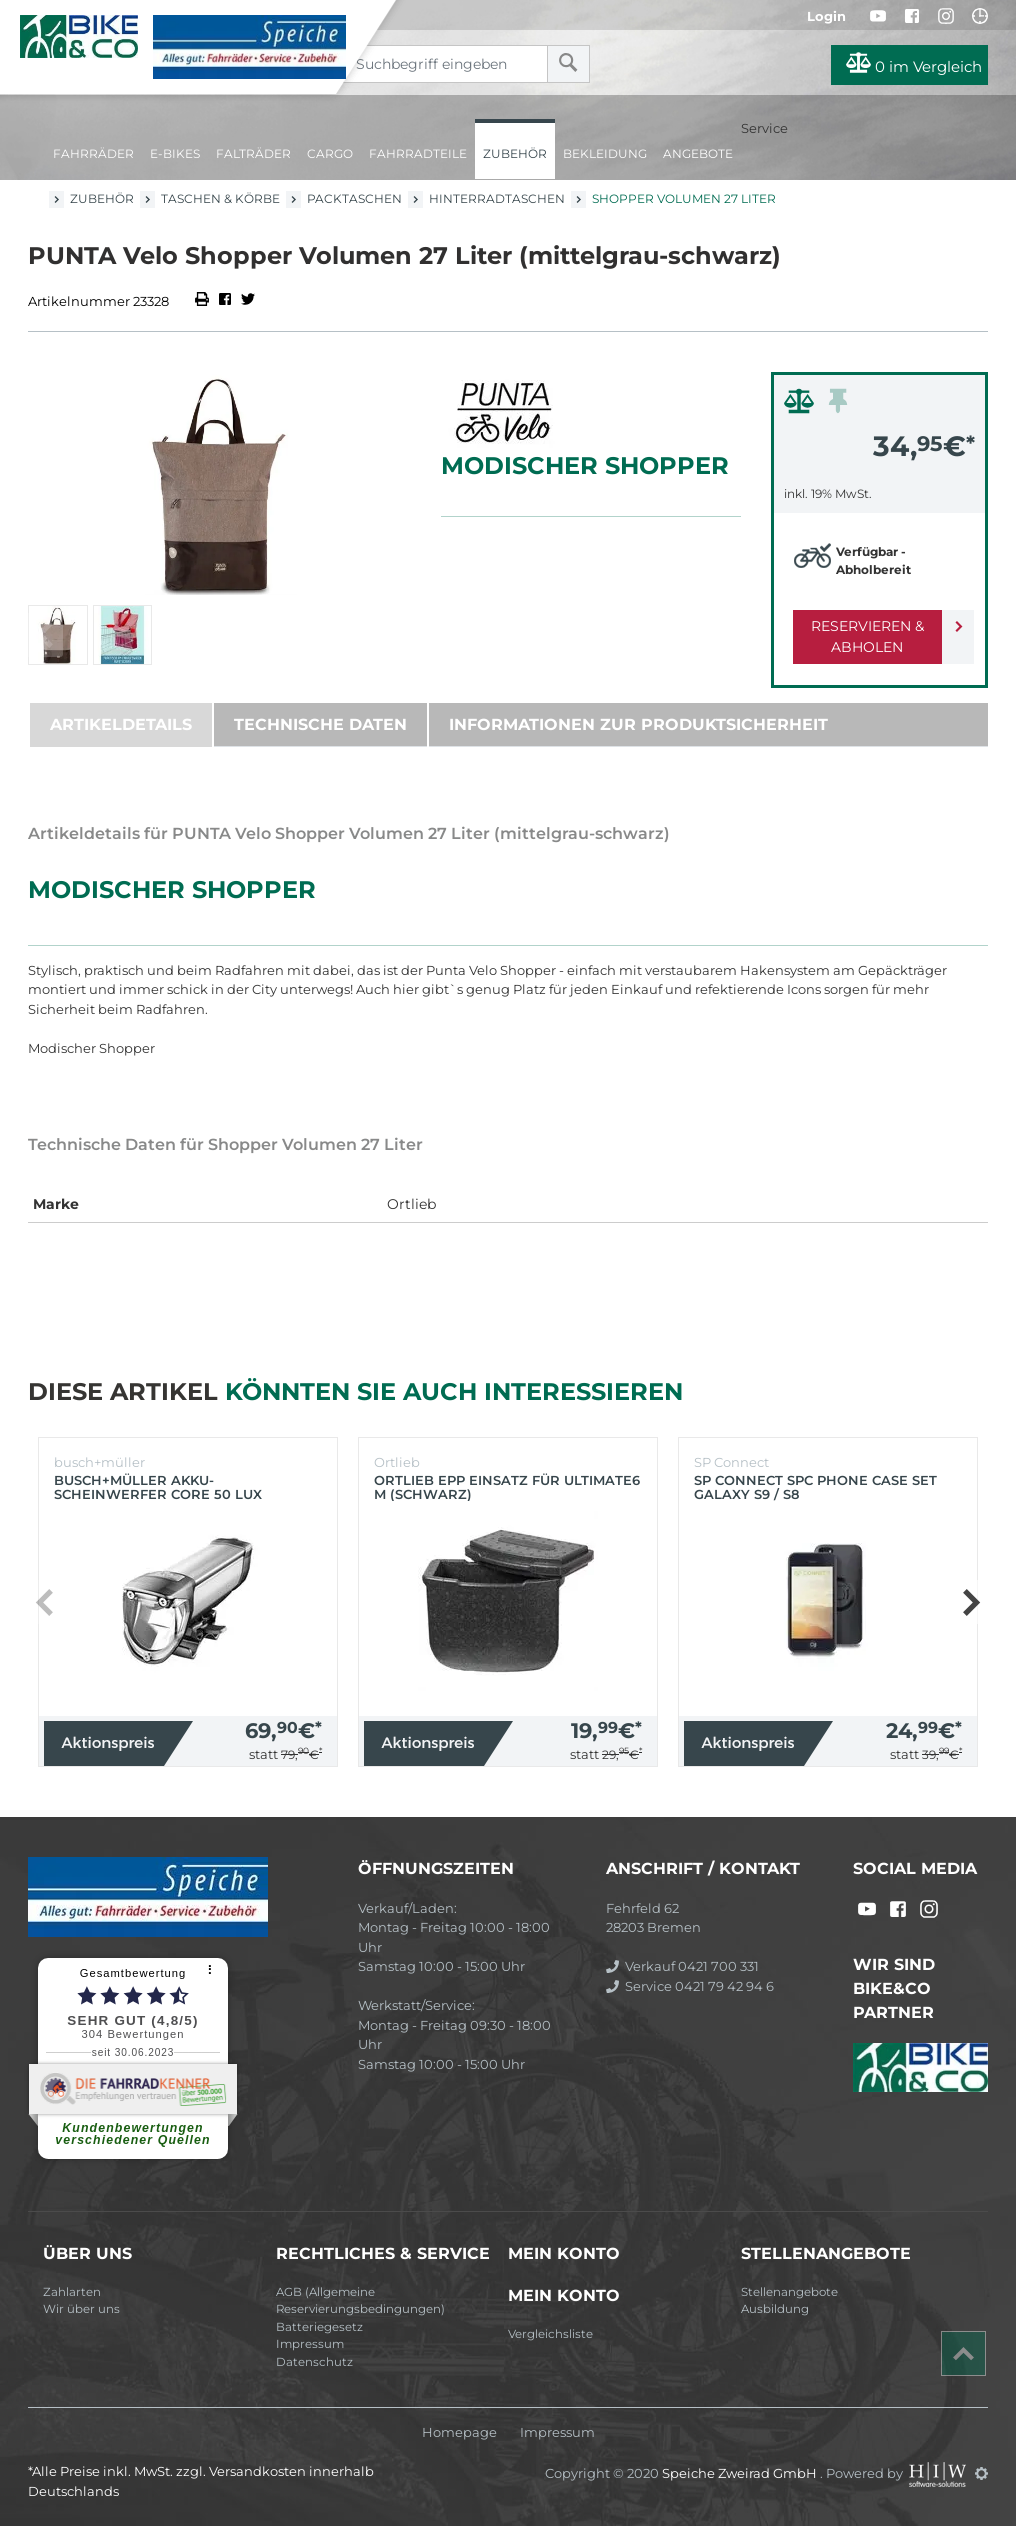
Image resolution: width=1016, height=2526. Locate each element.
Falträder (253, 153)
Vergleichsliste (550, 2334)
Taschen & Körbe (220, 198)
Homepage (459, 2432)
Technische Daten (320, 724)
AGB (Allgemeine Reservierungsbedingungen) (360, 2301)
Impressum (310, 2344)
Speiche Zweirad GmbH (741, 2473)
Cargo (330, 153)
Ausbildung (775, 2309)
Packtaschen (354, 198)
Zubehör (515, 153)
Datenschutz (314, 2362)
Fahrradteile (418, 153)
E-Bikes (175, 153)
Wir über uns (81, 2309)
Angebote (698, 153)
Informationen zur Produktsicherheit (638, 724)
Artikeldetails (121, 724)
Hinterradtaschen (497, 198)
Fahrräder (93, 153)
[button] (970, 1602)
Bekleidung (605, 153)
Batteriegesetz (319, 2327)
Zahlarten (72, 2292)
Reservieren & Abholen (863, 636)
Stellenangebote (789, 2292)
